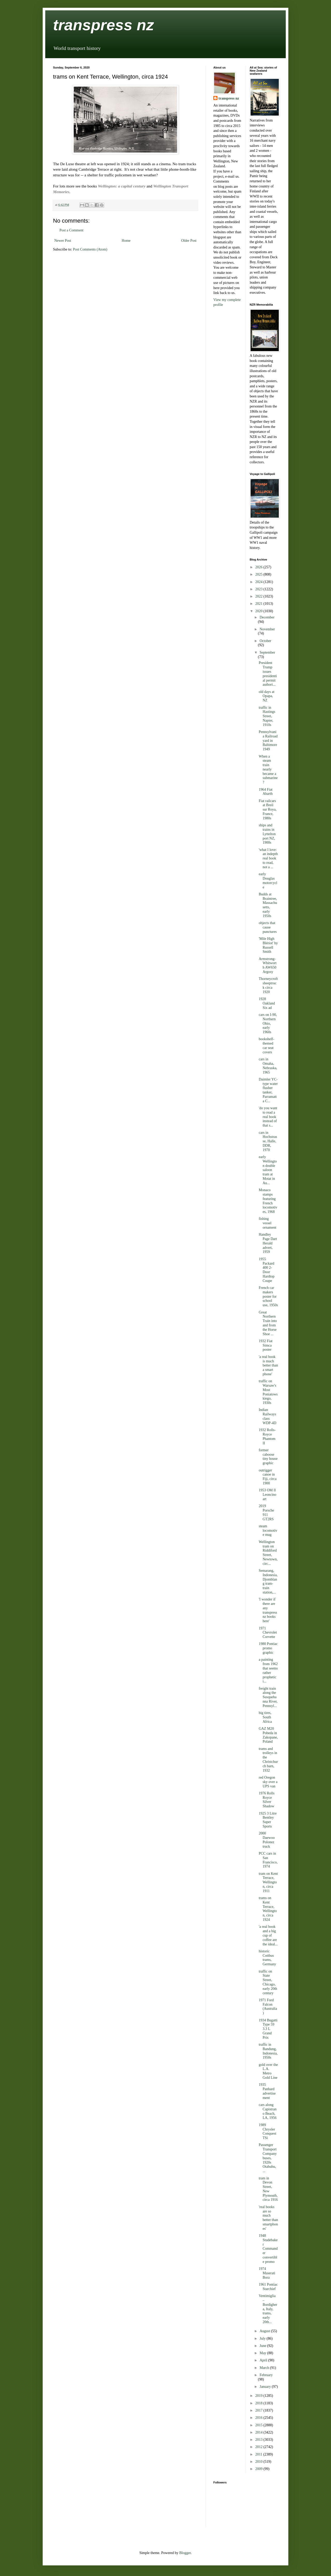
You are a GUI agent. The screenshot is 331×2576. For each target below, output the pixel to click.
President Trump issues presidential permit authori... (268, 673)
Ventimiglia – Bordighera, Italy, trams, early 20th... (268, 2309)
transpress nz (103, 25)
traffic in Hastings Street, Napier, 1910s (267, 716)
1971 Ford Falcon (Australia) (268, 2006)
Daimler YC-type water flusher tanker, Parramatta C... (268, 1090)
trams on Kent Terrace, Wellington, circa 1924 (268, 1909)
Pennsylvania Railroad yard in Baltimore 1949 (268, 740)
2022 (259, 596)
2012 (259, 2447)
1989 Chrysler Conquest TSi (267, 2131)
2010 (259, 2462)
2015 (259, 2425)
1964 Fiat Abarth (266, 792)
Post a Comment (71, 230)
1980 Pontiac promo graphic (268, 1648)
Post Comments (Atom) (90, 249)
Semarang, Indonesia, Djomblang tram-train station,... (268, 1581)
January (266, 2387)
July (263, 2338)
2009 (259, 2469)
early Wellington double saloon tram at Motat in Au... (268, 1170)
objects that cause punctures (267, 927)
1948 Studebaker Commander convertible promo (268, 2249)
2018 (259, 2403)
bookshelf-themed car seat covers (266, 1045)
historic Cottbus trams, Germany (267, 1957)
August (265, 2331)
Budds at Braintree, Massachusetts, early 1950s (268, 905)
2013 (259, 2440)
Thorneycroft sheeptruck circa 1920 (268, 985)
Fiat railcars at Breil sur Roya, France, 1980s (267, 809)
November (267, 629)
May (263, 2353)
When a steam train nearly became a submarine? (268, 769)
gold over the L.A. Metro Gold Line (268, 2071)
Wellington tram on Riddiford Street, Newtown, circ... (268, 1553)
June (263, 2346)
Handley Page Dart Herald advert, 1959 (268, 1243)
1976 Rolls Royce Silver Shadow (266, 1799)
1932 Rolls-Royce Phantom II (267, 1436)
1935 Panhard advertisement (267, 2091)
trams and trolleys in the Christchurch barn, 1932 (268, 1759)
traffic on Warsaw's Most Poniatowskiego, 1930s (268, 1392)
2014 (259, 2432)
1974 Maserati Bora (267, 2273)
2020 (259, 611)
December (267, 617)
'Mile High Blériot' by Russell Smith (268, 945)
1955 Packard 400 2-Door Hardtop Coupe (266, 1270)
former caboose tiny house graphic (268, 1456)
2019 (259, 2396)
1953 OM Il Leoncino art (267, 1494)
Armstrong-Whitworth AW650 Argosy (267, 965)
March (265, 2368)
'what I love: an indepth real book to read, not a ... (268, 858)
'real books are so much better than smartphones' (268, 2218)
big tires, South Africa (265, 1717)
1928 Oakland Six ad (267, 1003)
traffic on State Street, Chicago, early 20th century (268, 1982)
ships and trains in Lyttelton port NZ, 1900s (267, 833)
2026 (259, 567)
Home (126, 241)
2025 (259, 574)
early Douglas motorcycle (268, 880)
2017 (259, 2410)
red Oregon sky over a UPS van (268, 1782)
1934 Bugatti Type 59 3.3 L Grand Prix (268, 2028)
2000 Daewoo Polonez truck (267, 1839)
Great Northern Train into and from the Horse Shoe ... (268, 1323)
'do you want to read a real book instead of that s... (268, 1116)
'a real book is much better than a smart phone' (268, 1365)
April (264, 2360)
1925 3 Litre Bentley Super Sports (267, 1819)
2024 (259, 582)
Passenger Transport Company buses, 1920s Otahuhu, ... (267, 2158)
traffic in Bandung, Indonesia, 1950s (268, 2051)
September (267, 652)
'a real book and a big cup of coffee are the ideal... (268, 1935)
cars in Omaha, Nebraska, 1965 (268, 1065)
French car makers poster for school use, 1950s (268, 1296)
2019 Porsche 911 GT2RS (266, 1512)
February (266, 2375)
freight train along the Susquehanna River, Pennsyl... (268, 1697)
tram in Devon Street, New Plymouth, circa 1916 (268, 2189)
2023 (259, 589)
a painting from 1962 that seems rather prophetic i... (268, 1670)
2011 (259, 2454)
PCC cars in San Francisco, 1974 (268, 1860)
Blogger (185, 2553)
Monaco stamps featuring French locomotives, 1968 (268, 1201)
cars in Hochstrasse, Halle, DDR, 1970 (268, 1141)
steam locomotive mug (268, 1530)
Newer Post (62, 241)
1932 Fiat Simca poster (265, 1345)
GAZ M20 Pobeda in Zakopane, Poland (268, 1735)
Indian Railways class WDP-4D (267, 1416)
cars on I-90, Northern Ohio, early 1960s (268, 1023)
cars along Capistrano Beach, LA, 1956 (267, 2111)
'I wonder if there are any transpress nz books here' (268, 1610)
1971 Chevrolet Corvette (268, 1632)
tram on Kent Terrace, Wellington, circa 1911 (268, 1882)
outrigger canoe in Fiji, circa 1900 (267, 1476)
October (265, 641)
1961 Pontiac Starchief (268, 2287)
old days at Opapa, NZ (266, 696)
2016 (259, 2418)
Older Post (189, 241)
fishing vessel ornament (267, 1223)
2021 (259, 604)
